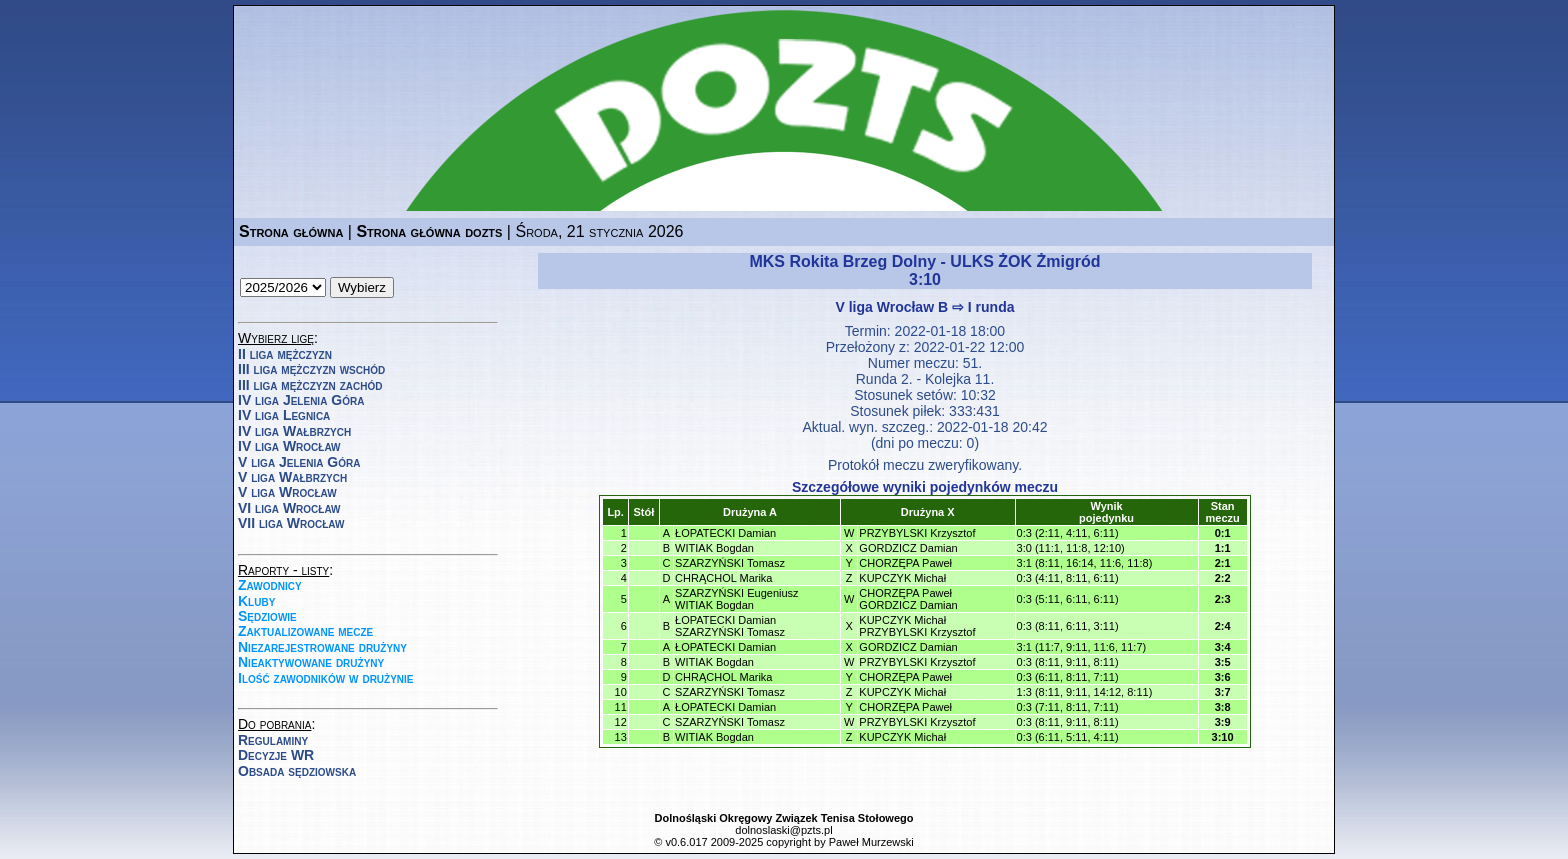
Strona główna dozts (429, 231)
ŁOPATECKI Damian (725, 533)
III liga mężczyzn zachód (310, 385)
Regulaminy (273, 740)
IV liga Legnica (284, 415)
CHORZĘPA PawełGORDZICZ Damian (908, 599)
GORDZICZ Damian (908, 548)
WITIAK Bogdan (714, 548)
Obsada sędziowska (297, 771)
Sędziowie (267, 616)
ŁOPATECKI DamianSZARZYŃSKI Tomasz (730, 626)
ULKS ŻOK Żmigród (1025, 261)
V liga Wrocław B (892, 307)
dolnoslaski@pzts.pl (783, 830)
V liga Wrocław (287, 492)
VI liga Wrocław (289, 508)
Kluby (256, 601)
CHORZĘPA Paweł (905, 563)
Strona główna (291, 231)
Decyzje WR (276, 755)
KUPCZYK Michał (902, 578)
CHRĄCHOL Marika (723, 578)
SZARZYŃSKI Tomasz (730, 563)
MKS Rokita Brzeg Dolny (842, 261)
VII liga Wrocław (291, 523)
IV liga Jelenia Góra (301, 400)
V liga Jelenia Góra (299, 462)
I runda (991, 307)
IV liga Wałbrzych (294, 431)
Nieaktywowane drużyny (311, 662)
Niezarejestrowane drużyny (322, 647)
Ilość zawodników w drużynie (326, 678)
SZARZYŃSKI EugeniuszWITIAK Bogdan (737, 599)
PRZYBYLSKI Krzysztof (917, 533)
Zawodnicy (270, 585)
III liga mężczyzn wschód (311, 369)
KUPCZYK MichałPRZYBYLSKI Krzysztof (917, 626)
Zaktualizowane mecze (305, 631)
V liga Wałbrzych (292, 477)
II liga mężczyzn (285, 354)
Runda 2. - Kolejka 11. (925, 379)
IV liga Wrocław (289, 446)
